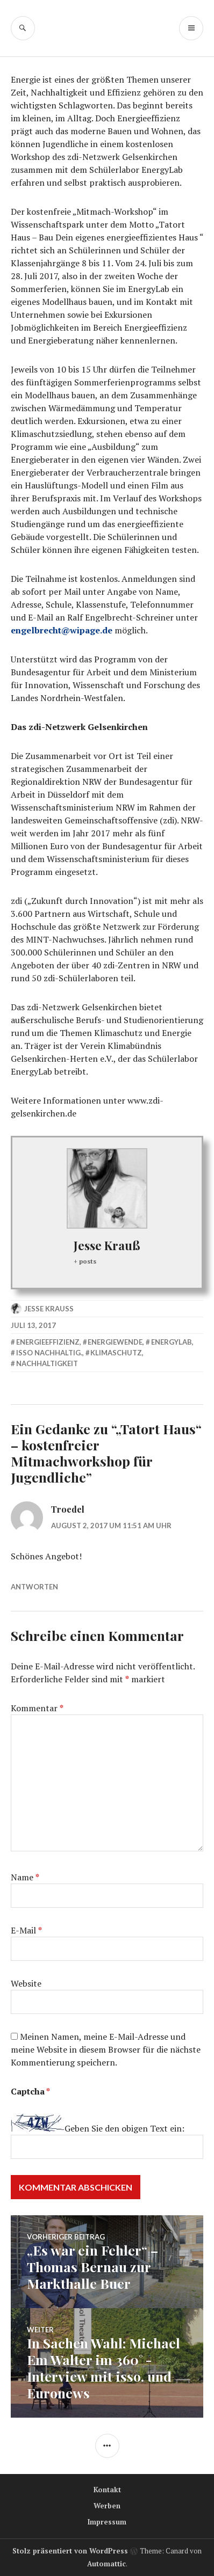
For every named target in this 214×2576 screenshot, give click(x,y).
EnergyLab (171, 1342)
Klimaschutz (116, 1352)
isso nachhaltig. (49, 1352)
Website (26, 1983)
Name (25, 1877)
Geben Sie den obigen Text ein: (124, 2128)
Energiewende (115, 1342)
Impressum (107, 2522)
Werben (107, 2506)
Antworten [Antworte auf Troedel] (34, 1586)
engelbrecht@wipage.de (61, 630)
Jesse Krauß (107, 1245)
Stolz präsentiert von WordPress (70, 2551)
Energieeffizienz (48, 1342)
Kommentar (37, 1708)
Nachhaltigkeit (47, 1363)
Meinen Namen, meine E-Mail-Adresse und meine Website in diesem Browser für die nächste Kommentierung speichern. (106, 2049)
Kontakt (107, 2489)
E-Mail (26, 1930)
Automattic (106, 2563)
